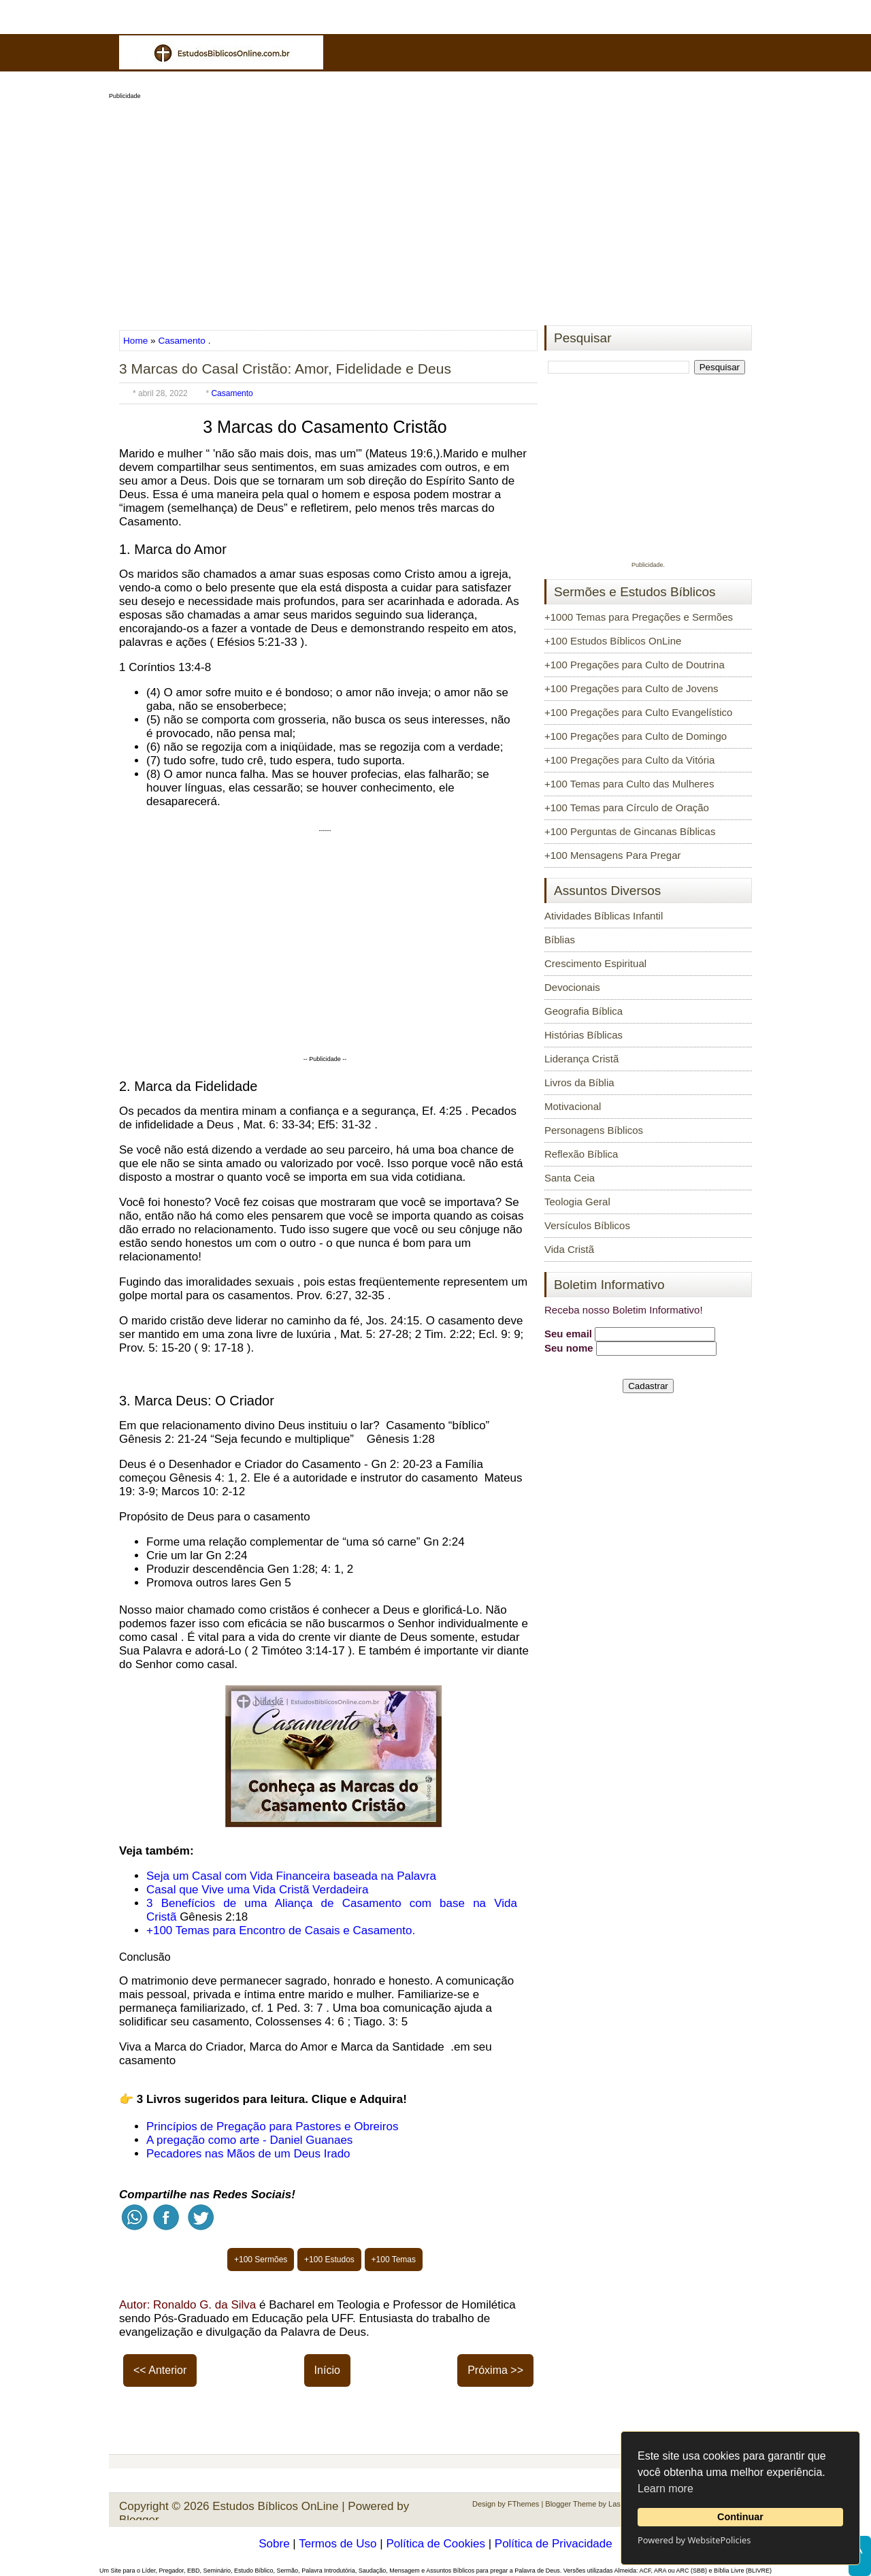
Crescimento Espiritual (595, 963)
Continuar (740, 2516)
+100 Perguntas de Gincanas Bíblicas (629, 831)
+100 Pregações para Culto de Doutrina (634, 664)
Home (136, 341)
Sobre (274, 2543)
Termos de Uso (337, 2543)
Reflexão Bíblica (581, 1154)
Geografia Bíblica (583, 1011)
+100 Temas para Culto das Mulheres (629, 783)
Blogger (139, 2519)
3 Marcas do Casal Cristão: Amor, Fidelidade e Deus (285, 368)
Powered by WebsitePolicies (694, 2540)
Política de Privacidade (553, 2543)
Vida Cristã (569, 1249)
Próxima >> (495, 2370)
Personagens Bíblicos (593, 1130)
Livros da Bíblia (579, 1082)
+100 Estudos (329, 2259)
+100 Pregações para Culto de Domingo (635, 736)
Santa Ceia (569, 1178)
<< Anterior (159, 2370)
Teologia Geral (577, 1201)
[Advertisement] (435, 208)
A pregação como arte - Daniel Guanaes (249, 2140)
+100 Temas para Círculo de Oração (626, 807)
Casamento (182, 341)
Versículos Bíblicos (587, 1225)
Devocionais (572, 987)
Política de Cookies (435, 2543)
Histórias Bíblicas (583, 1035)
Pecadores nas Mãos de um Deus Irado (248, 2153)
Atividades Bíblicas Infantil (603, 916)
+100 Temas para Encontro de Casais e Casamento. (280, 1930)
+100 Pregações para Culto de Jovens (631, 688)
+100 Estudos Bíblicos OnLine (612, 641)
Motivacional (572, 1106)
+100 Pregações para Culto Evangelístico (638, 712)
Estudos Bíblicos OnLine (275, 2506)
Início (327, 2370)
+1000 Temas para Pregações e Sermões (638, 617)
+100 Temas (394, 2259)
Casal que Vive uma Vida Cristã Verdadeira (257, 1889)
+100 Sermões (260, 2259)
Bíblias (559, 939)
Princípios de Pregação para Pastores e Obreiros (272, 2126)
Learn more (665, 2488)
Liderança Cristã (581, 1058)
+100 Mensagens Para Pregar (612, 855)
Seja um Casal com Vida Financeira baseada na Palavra (291, 1876)
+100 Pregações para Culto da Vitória (629, 760)
